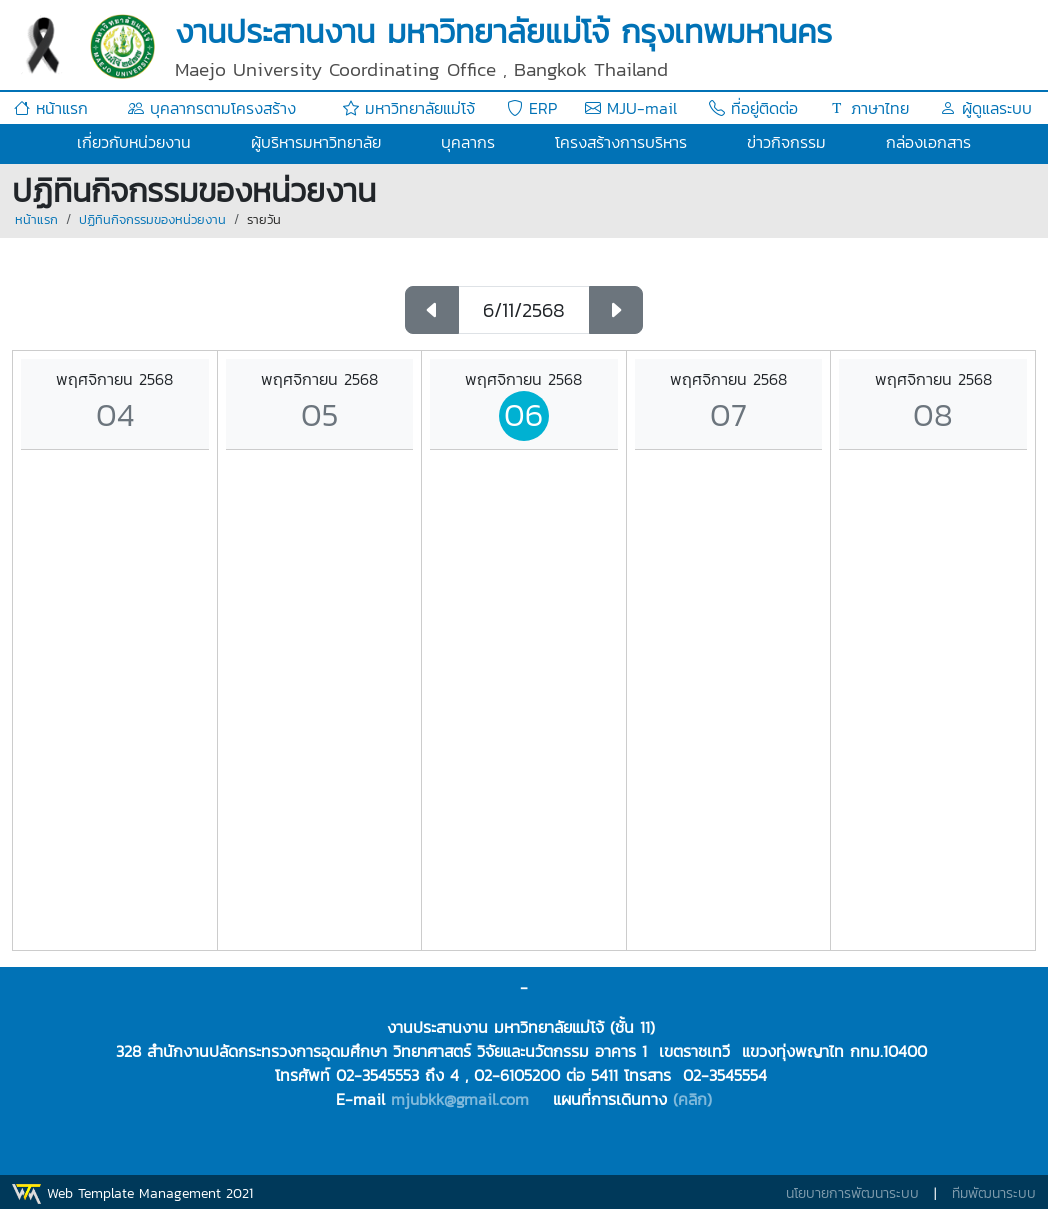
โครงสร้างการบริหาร (621, 142)
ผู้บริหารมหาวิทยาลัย (316, 142)
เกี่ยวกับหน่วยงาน (134, 142)
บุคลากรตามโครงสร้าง (212, 108)
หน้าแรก (51, 108)
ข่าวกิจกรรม (786, 142)
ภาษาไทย (869, 108)
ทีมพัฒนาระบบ (994, 1193)
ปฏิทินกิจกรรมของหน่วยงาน (152, 219)
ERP (532, 108)
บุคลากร (468, 142)
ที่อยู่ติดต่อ (753, 108)
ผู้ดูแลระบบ (986, 108)
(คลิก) (692, 1099)
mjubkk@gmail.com (460, 1099)
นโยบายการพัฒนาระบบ (852, 1193)
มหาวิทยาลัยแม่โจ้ (409, 108)
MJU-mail (631, 108)
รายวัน (264, 219)
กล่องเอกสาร (928, 142)
